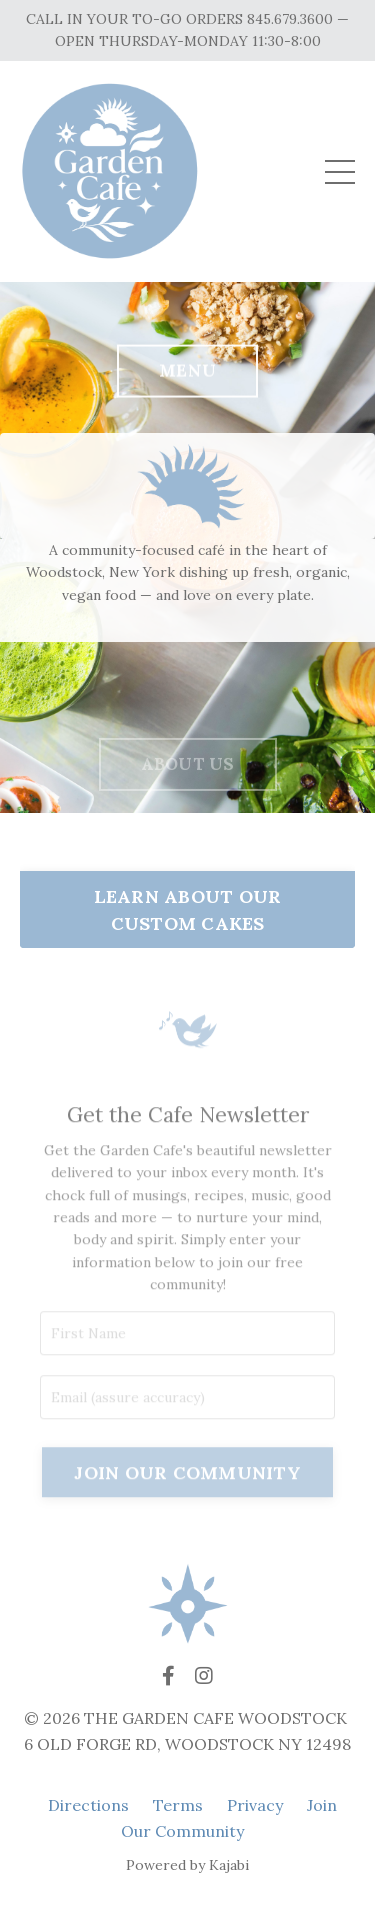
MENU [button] (187, 374)
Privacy (255, 1805)
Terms (178, 1805)
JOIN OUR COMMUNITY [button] (187, 1493)
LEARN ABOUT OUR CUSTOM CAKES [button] (188, 910)
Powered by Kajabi (187, 1865)
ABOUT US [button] (188, 782)
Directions (88, 1805)
